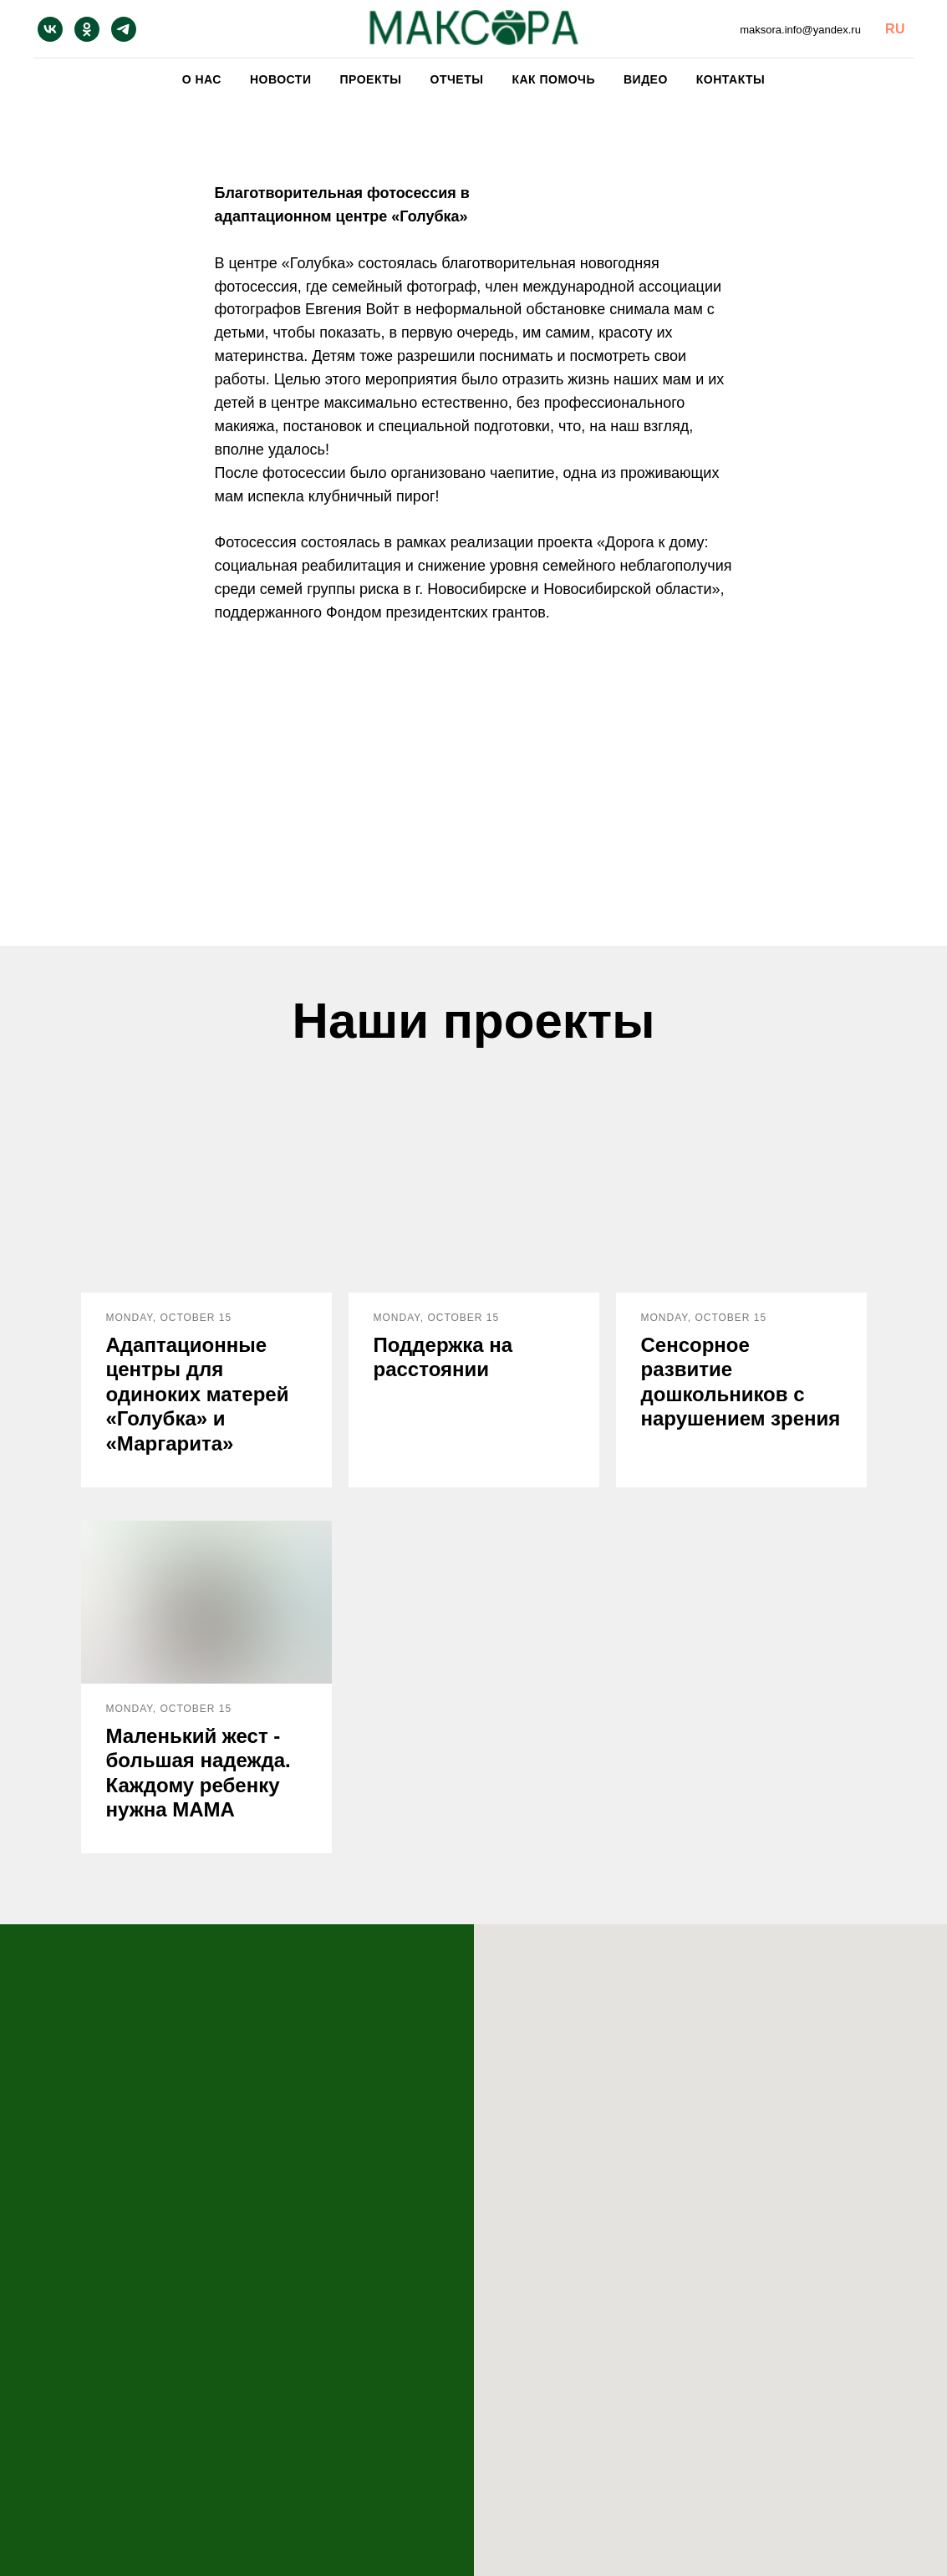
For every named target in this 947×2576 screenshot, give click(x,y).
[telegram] (123, 29)
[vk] (50, 29)
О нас (201, 79)
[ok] (86, 29)
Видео (646, 79)
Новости (281, 79)
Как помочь (553, 79)
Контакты (730, 79)
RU (895, 29)
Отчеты (457, 79)
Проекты (370, 79)
